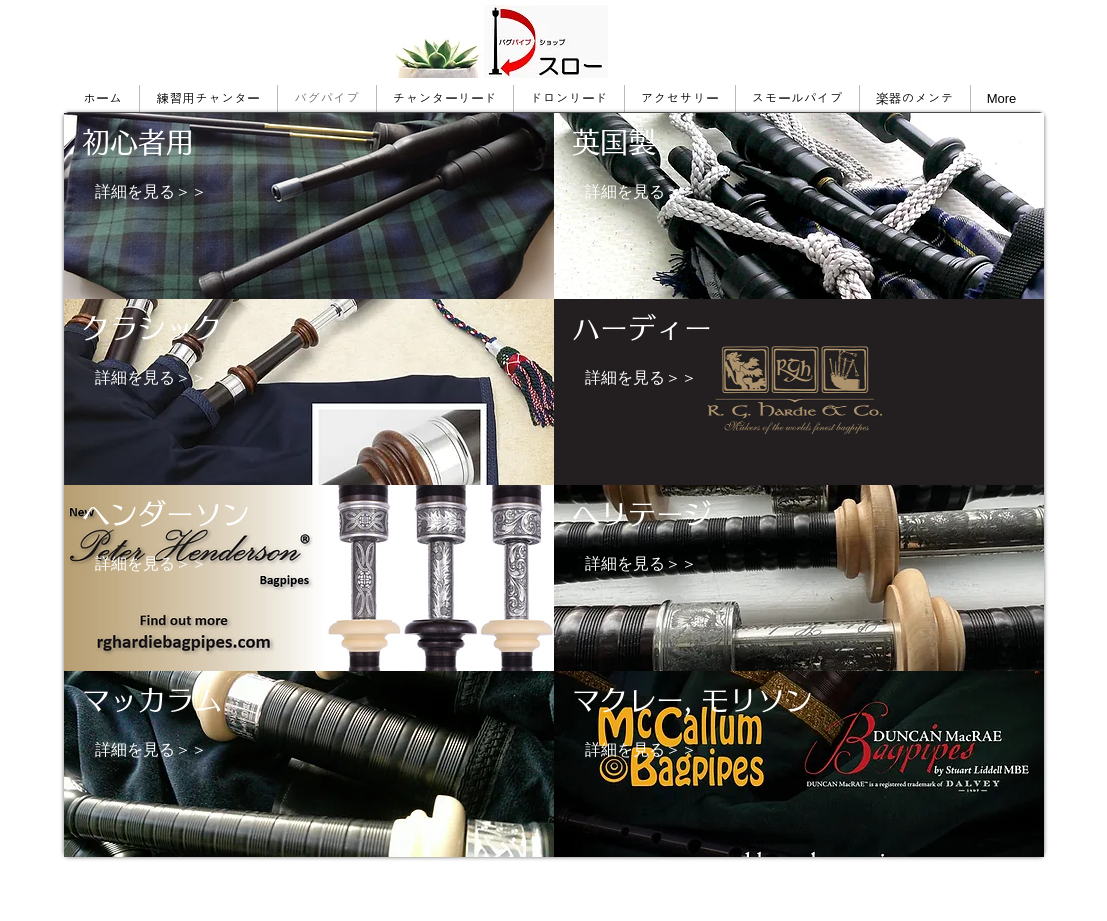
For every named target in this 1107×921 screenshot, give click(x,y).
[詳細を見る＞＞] (151, 192)
